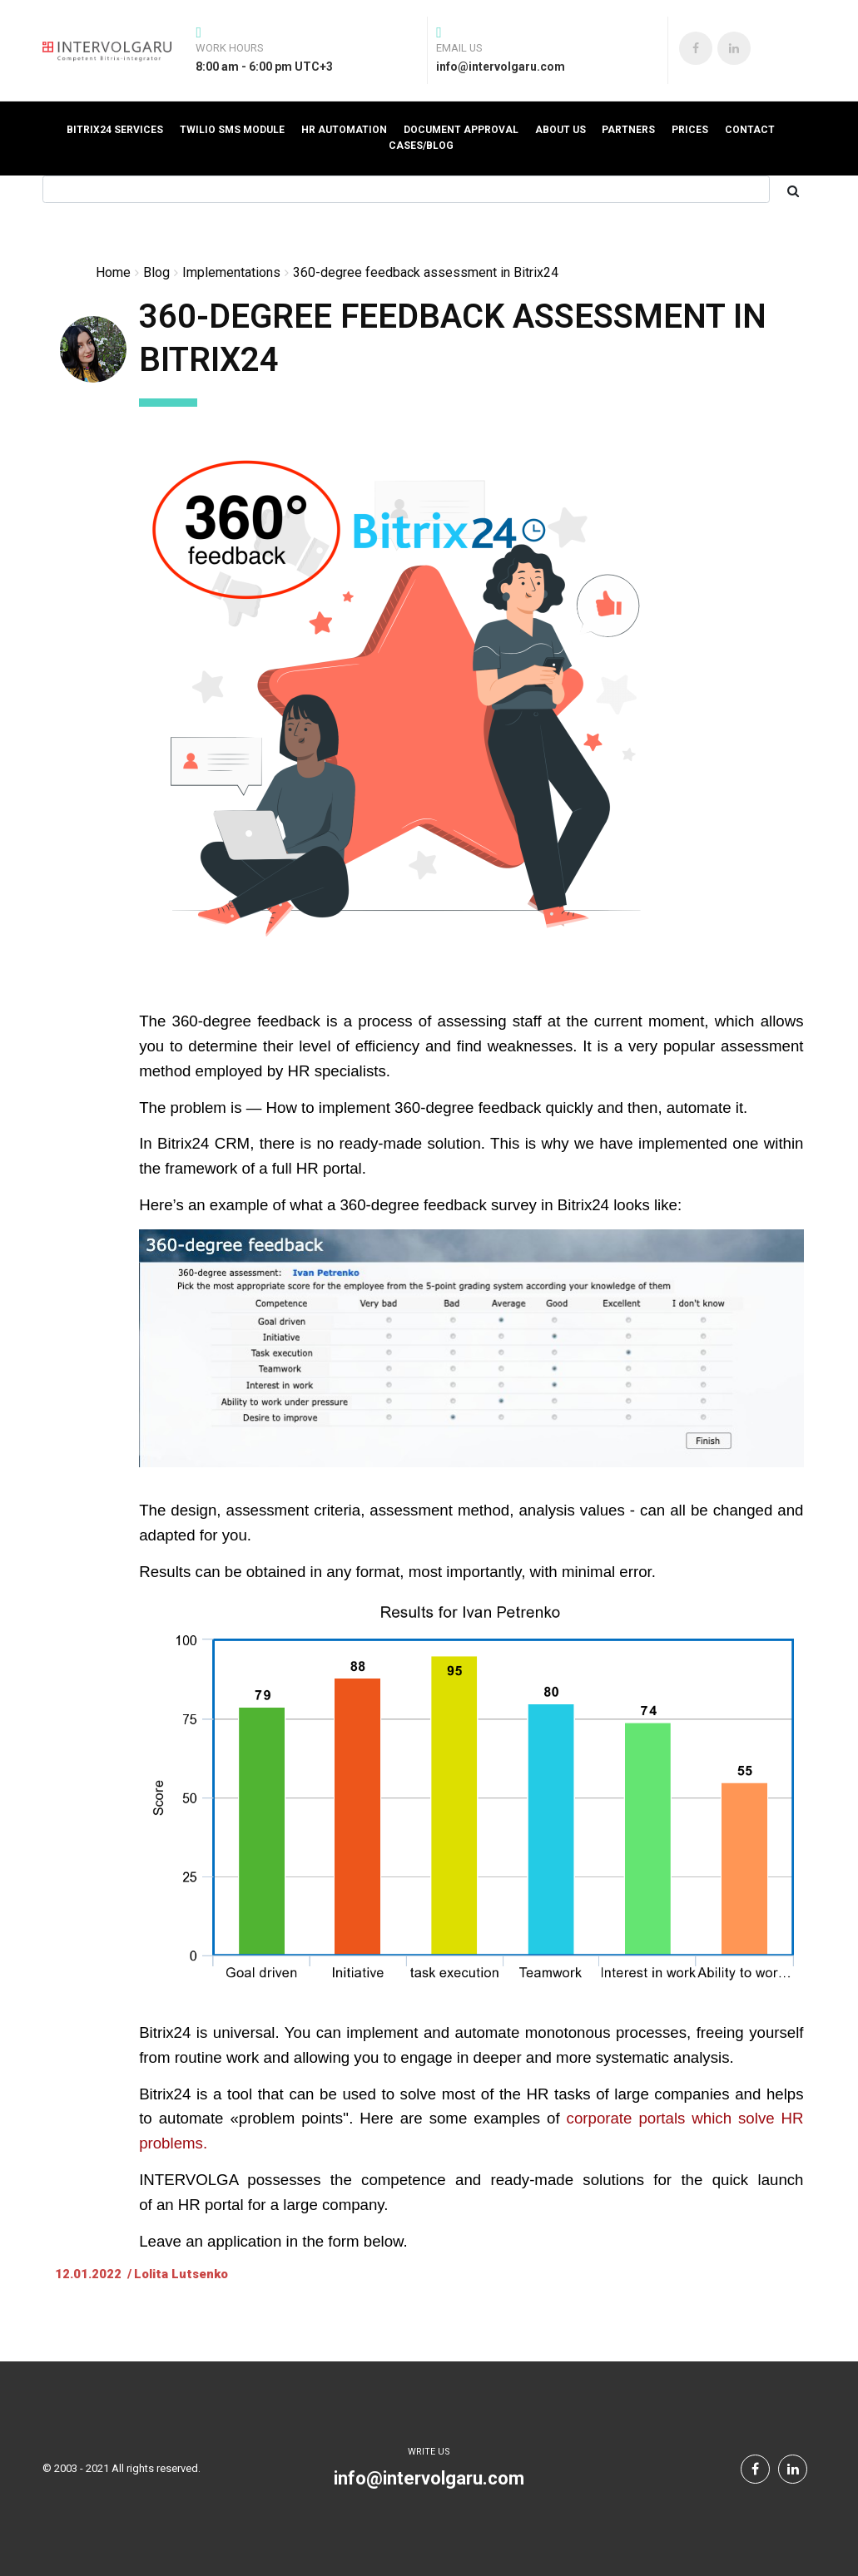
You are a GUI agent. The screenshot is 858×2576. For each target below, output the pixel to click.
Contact (750, 130)
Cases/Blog (421, 145)
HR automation (344, 130)
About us (560, 130)
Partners (628, 130)
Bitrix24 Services (115, 130)
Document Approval (461, 130)
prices (690, 130)
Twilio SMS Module (232, 130)
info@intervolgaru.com (429, 2478)
